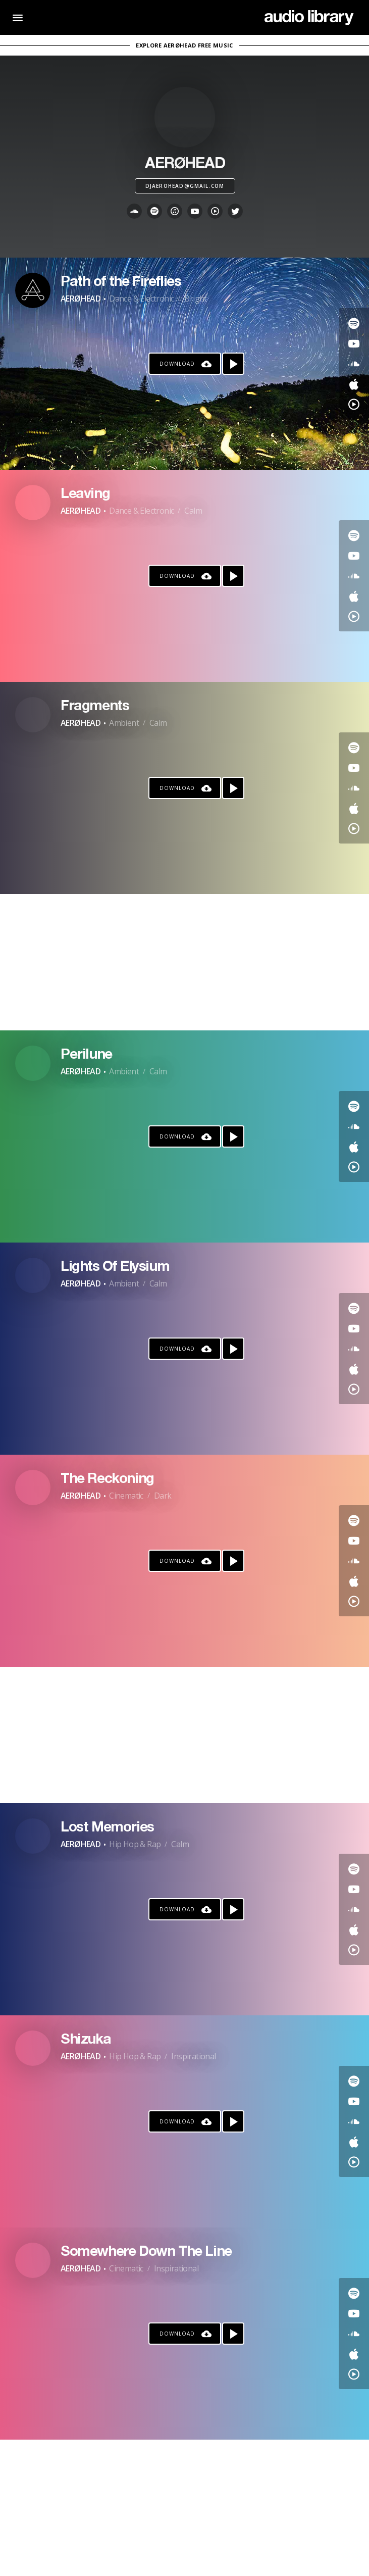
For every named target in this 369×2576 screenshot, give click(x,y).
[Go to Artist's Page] (32, 290)
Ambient (124, 722)
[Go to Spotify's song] (354, 323)
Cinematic (126, 1495)
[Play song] (233, 364)
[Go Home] (309, 17)
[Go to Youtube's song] (354, 343)
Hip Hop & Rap (135, 1844)
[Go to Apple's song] (354, 384)
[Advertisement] (184, 962)
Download (177, 363)
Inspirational (193, 2056)
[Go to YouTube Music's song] (354, 404)
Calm (193, 510)
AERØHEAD (80, 298)
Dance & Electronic (141, 298)
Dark (163, 1495)
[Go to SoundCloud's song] (354, 364)
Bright (195, 298)
